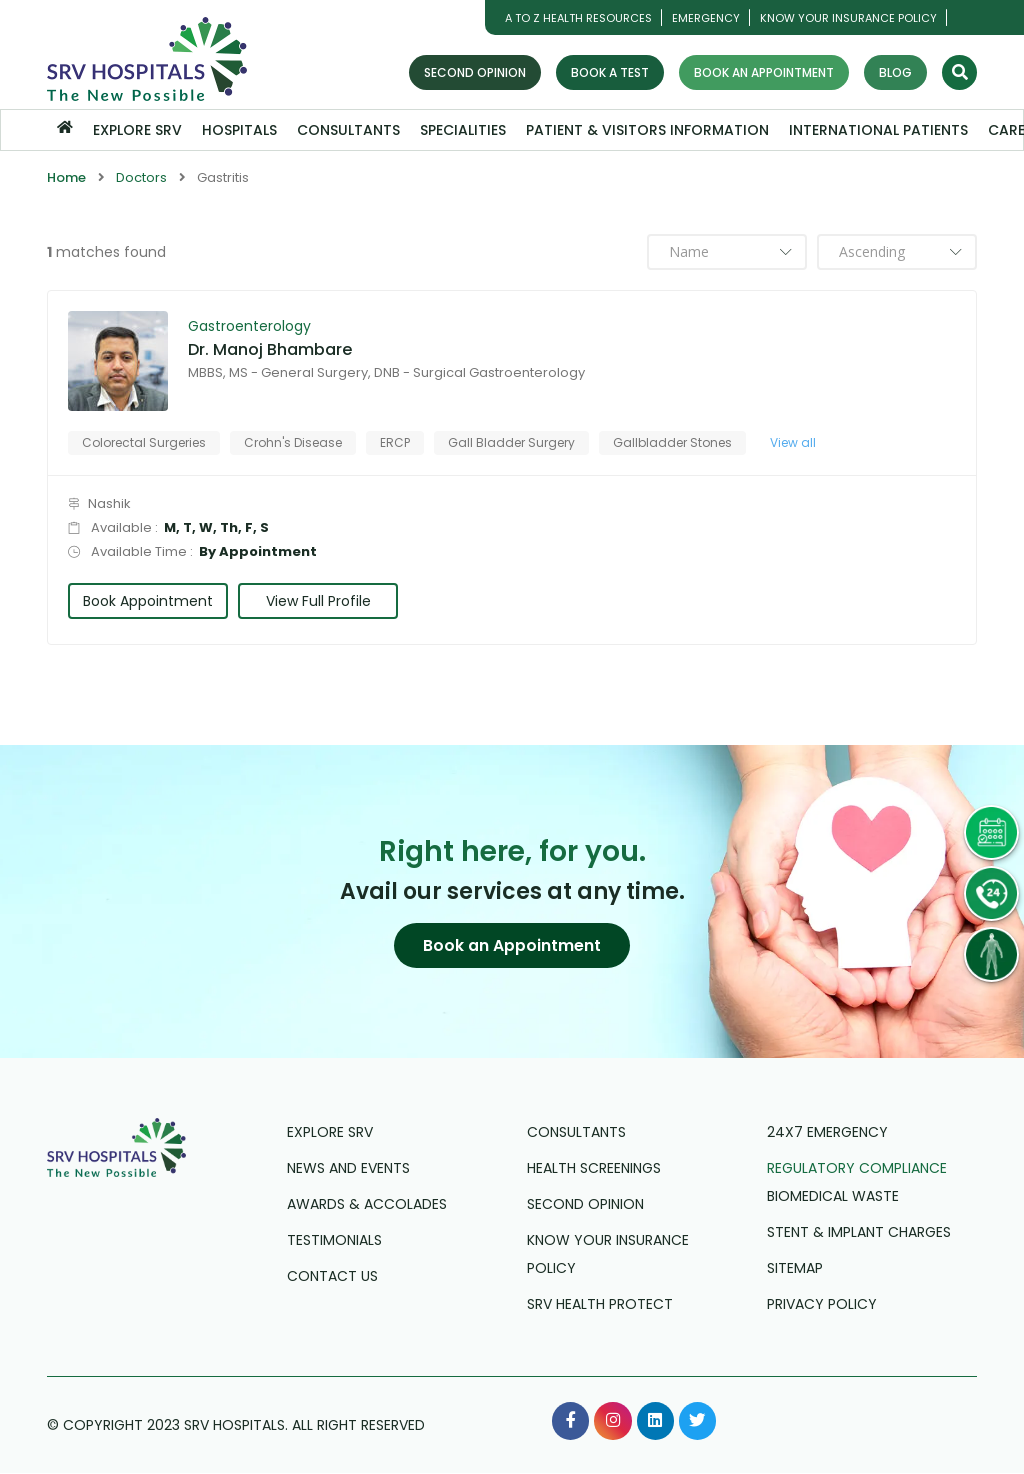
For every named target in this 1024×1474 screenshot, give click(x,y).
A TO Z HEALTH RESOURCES (578, 18)
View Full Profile (318, 601)
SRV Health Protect (600, 1305)
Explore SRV (137, 130)
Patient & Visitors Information (647, 130)
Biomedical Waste (833, 1197)
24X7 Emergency (827, 1133)
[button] (512, 946)
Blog (895, 72)
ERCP (395, 442)
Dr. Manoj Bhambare (270, 350)
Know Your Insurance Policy (848, 18)
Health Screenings (594, 1169)
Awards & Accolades (367, 1205)
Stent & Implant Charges (859, 1233)
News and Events (348, 1169)
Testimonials (334, 1241)
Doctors (141, 177)
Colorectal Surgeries (144, 442)
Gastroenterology (249, 326)
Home (66, 177)
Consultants (348, 130)
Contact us (332, 1277)
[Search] (959, 72)
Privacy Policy (822, 1305)
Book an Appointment (764, 72)
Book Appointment (148, 601)
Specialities (463, 130)
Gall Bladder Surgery (511, 442)
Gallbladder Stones (672, 442)
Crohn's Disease (293, 442)
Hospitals (239, 130)
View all (793, 442)
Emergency (706, 18)
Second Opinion (475, 72)
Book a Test (610, 72)
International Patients (878, 130)
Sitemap (795, 1269)
